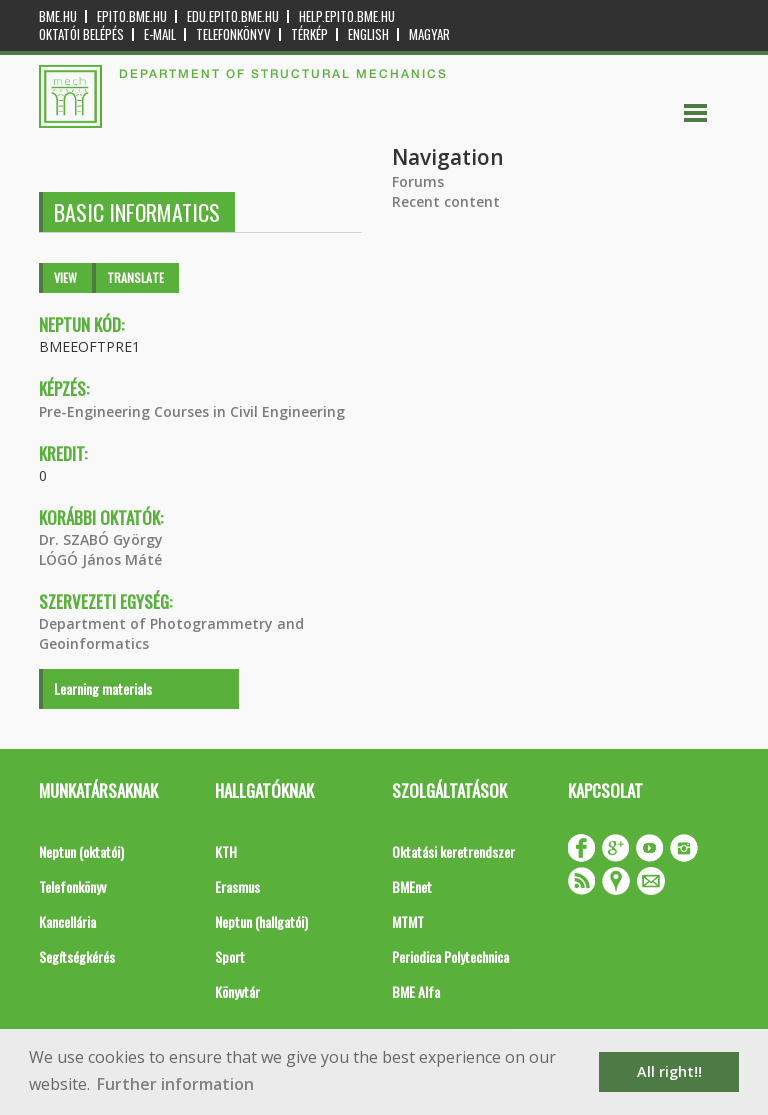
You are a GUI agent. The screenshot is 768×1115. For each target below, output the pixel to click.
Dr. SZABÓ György (101, 539)
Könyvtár (237, 991)
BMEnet (412, 886)
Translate (135, 277)
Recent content (446, 201)
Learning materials (103, 688)
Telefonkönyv (233, 34)
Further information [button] (175, 1084)
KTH (226, 851)
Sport (230, 956)
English (368, 34)
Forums (418, 181)
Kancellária (67, 921)
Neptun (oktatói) (81, 851)
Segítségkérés (77, 956)
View (65, 277)
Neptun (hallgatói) (261, 921)
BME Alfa (416, 991)
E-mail (160, 34)
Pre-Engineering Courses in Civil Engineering (192, 411)
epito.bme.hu (132, 16)
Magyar (429, 34)
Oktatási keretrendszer (453, 851)
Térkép (309, 34)
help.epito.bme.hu (347, 16)
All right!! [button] (669, 1071)
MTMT (408, 921)
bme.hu (58, 16)
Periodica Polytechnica (450, 956)
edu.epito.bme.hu (233, 16)
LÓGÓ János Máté (100, 559)
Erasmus (237, 886)
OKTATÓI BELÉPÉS (81, 34)
